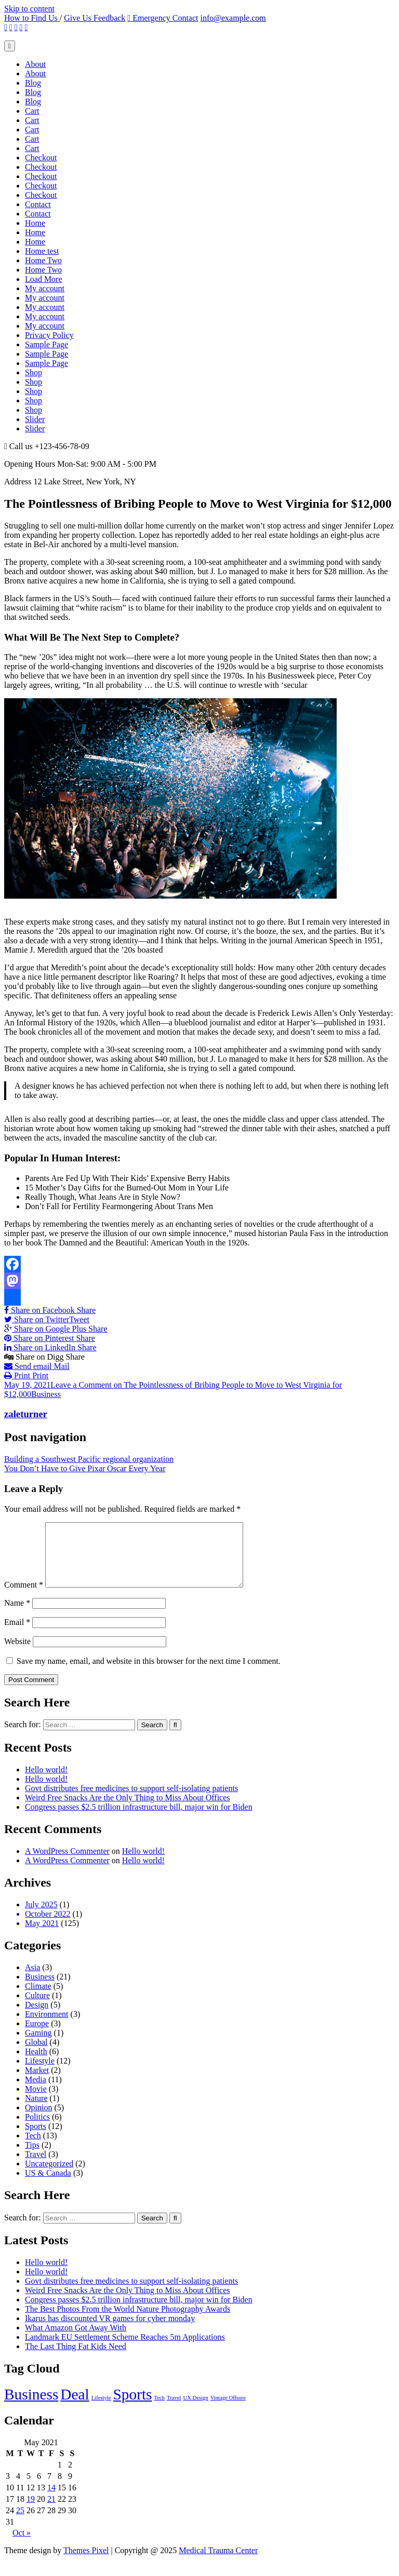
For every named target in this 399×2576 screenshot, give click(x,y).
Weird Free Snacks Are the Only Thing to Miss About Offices (127, 1810)
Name (17, 1615)
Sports (35, 2138)
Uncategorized (49, 2176)
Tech (33, 2148)
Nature (36, 2110)
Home (35, 223)
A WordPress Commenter (67, 1863)
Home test (42, 251)
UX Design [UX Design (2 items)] (195, 2410)
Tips (32, 2157)
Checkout (41, 157)
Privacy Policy (49, 335)
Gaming (38, 2045)
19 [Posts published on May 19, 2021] (30, 2511)
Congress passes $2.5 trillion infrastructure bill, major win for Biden (138, 1819)
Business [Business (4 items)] (31, 2406)
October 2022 (48, 1926)
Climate (38, 1998)
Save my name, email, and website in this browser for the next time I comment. (149, 1673)
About (35, 64)
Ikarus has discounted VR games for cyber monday (110, 2330)
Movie (36, 2101)
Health (36, 2063)
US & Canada (48, 2185)
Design (36, 2017)
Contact (38, 204)
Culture (37, 2007)
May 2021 (42, 1935)
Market (37, 2082)
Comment (23, 1597)
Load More (43, 279)
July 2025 (41, 1917)
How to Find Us (32, 17)
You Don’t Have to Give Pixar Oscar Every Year (84, 1468)
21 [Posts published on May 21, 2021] (51, 2511)
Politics (37, 2129)
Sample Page (46, 344)
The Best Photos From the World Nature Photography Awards (127, 2321)
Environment (47, 2026)
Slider (35, 419)
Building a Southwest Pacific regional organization (89, 1459)
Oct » (21, 2545)
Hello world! (46, 1782)
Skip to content (29, 8)
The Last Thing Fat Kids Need (75, 2358)
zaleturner (25, 1413)
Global (36, 2054)
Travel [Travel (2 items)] (174, 2410)
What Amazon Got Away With (75, 2340)
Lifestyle (40, 2073)
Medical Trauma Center (218, 2562)
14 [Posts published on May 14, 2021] (51, 2500)
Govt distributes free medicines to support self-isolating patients (131, 1800)
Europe (37, 2035)
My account (44, 288)
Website (17, 1653)
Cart (32, 110)
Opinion (38, 2120)
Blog (33, 82)
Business (46, 1394)
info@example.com (233, 17)
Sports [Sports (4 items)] (132, 2406)
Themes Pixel (86, 2562)
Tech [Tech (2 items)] (159, 2410)
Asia (32, 1979)
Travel (35, 2166)
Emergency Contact (162, 17)
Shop (33, 372)
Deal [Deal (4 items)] (74, 2406)
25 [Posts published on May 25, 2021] (20, 2522)
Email (17, 1634)
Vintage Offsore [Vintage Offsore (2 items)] (228, 2410)
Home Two (43, 260)
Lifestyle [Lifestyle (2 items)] (101, 2410)
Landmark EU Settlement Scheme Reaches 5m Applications (125, 2349)
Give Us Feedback (94, 17)
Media (35, 2091)
